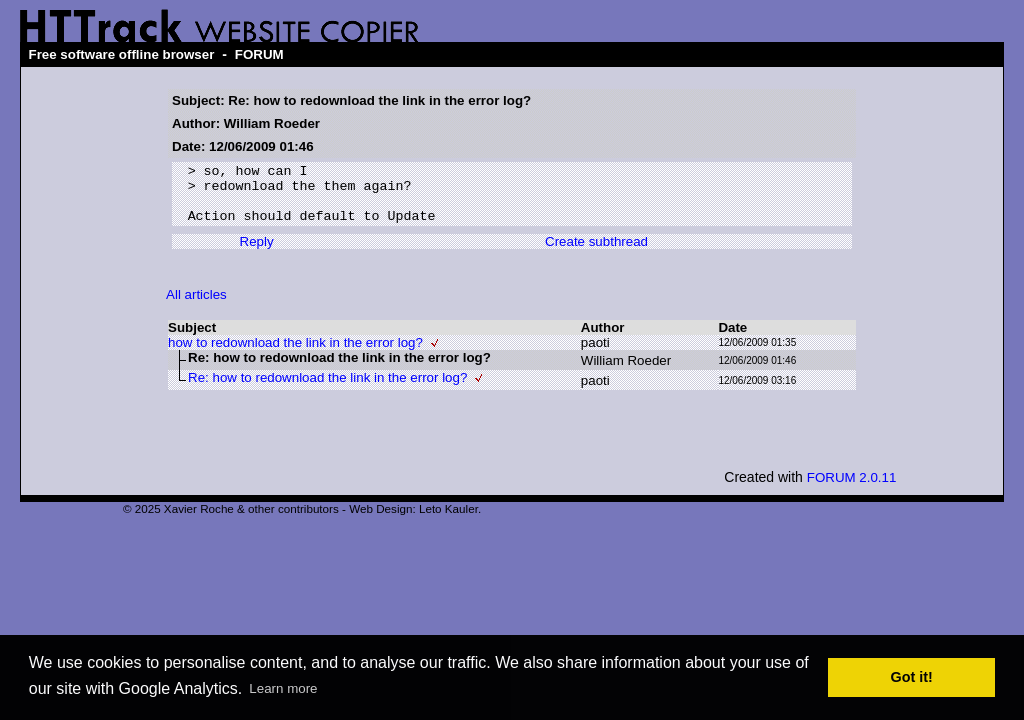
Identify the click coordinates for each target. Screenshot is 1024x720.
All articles (196, 306)
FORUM (259, 54)
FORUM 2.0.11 (852, 489)
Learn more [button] (283, 688)
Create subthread (596, 253)
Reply (257, 253)
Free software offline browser (121, 54)
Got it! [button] (912, 677)
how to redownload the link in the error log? (295, 354)
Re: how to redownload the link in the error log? (327, 389)
